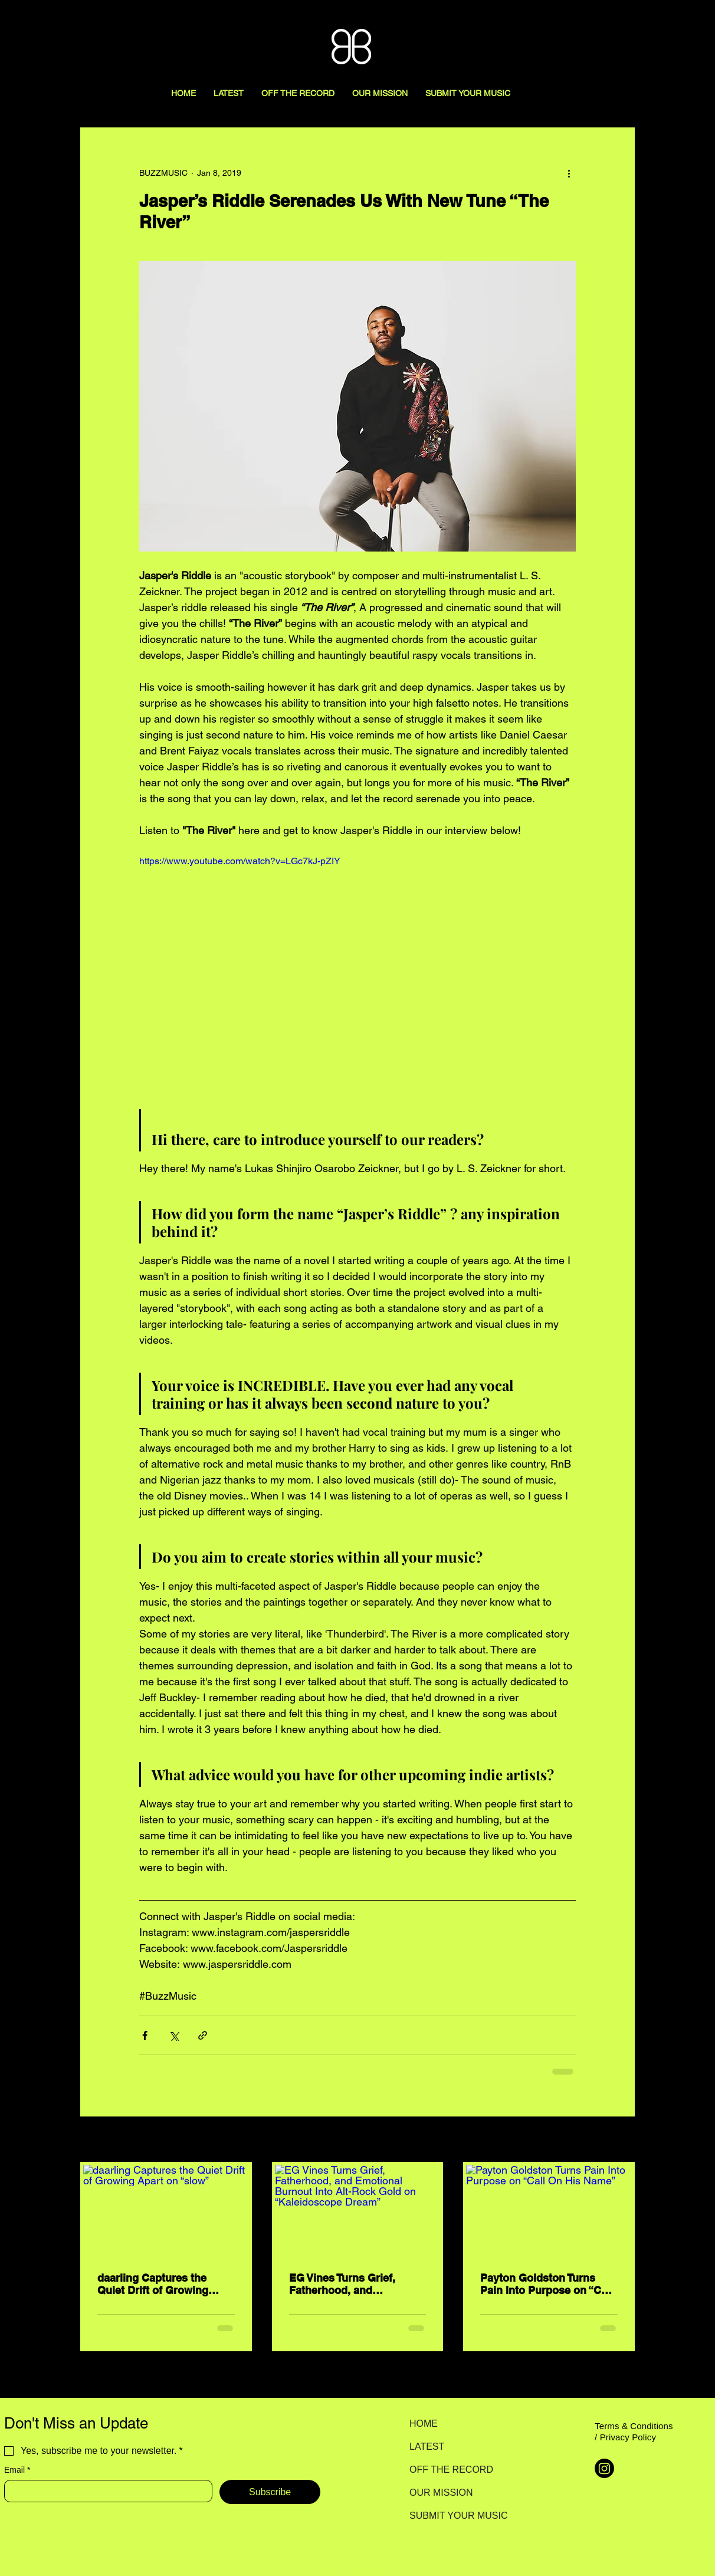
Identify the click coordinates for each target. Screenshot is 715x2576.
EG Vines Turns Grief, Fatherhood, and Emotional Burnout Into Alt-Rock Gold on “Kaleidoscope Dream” (348, 2284)
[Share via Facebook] (144, 2035)
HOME (423, 2424)
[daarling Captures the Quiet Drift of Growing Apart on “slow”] (166, 2211)
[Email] (105, 2491)
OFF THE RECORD (451, 2470)
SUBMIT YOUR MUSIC (451, 2516)
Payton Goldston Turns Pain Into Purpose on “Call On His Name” (546, 2284)
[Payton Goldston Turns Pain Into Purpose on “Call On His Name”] (549, 2211)
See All (622, 2140)
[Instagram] (604, 2468)
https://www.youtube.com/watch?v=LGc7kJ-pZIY (239, 861)
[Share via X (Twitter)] (173, 2035)
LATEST (426, 2447)
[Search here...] (642, 22)
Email (17, 2470)
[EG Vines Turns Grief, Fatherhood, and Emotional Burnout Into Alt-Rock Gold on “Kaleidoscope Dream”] (358, 2211)
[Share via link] (202, 2035)
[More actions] (569, 173)
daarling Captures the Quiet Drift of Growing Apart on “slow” (152, 2284)
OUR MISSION (441, 2493)
